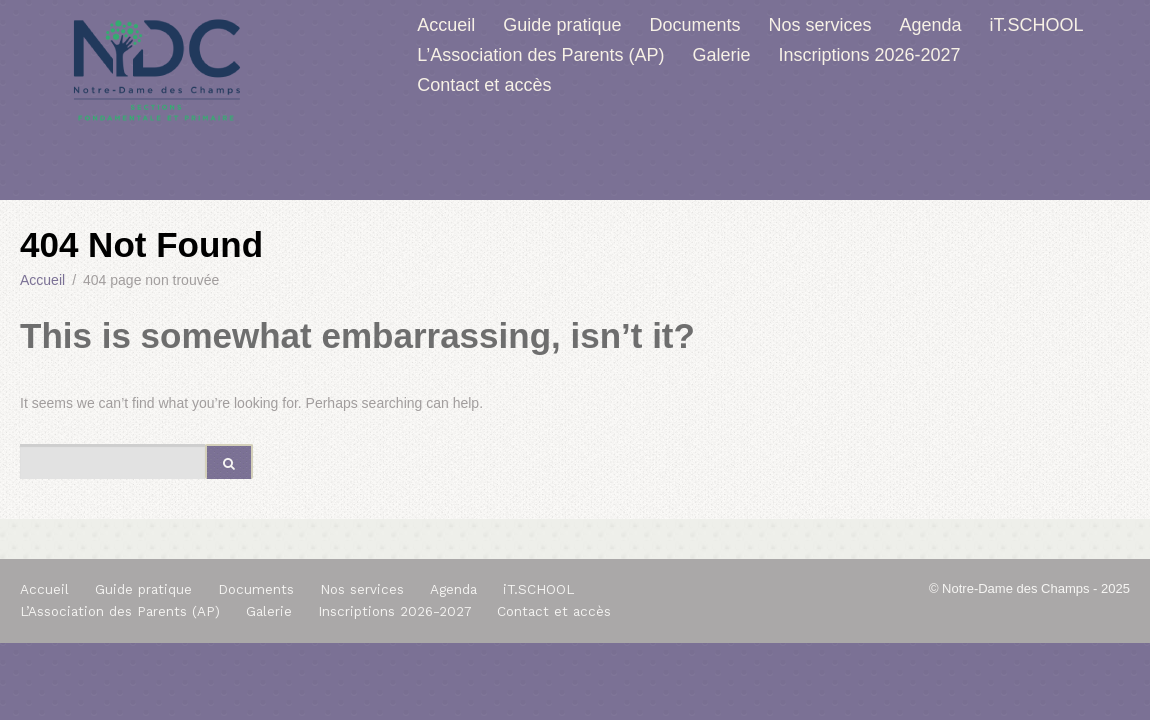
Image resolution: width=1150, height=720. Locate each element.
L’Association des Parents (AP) (540, 55)
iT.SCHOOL (1037, 25)
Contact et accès (484, 85)
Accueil (446, 25)
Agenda (931, 25)
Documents (694, 25)
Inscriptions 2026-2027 (869, 55)
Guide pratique (562, 25)
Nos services (820, 25)
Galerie (721, 55)
